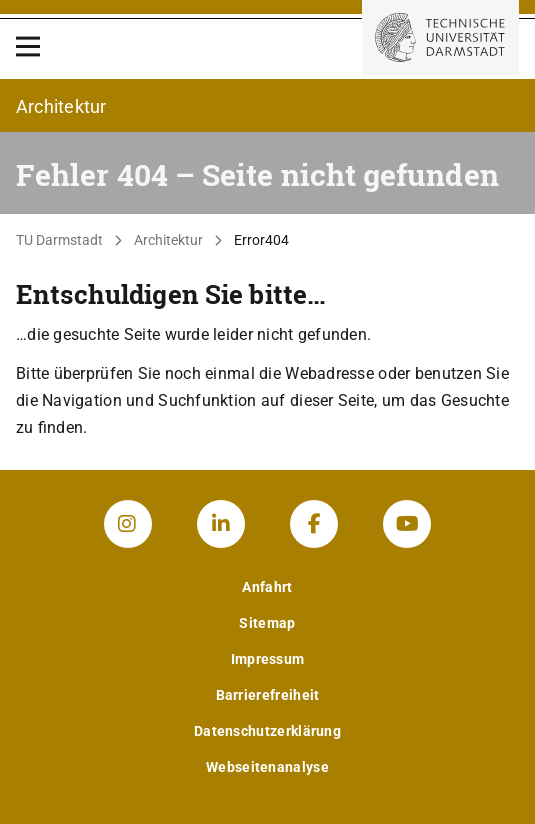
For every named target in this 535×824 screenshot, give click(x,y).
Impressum (268, 659)
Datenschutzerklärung (267, 731)
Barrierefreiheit (268, 695)
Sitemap (267, 623)
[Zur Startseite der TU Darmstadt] (440, 37)
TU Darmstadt (59, 240)
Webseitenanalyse (267, 767)
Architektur (168, 240)
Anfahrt (267, 587)
